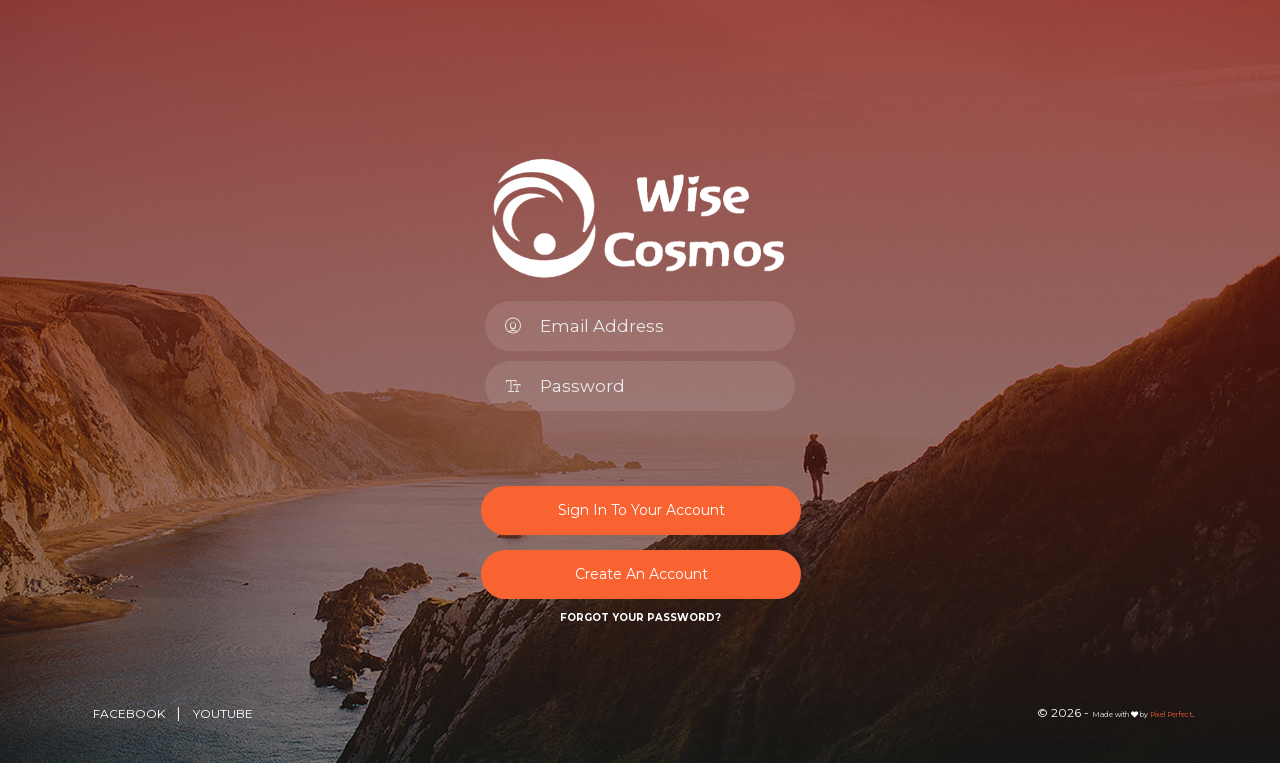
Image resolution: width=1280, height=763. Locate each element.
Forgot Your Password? (640, 617)
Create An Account (641, 574)
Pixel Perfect (1171, 714)
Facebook (130, 713)
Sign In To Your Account (641, 510)
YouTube (223, 713)
